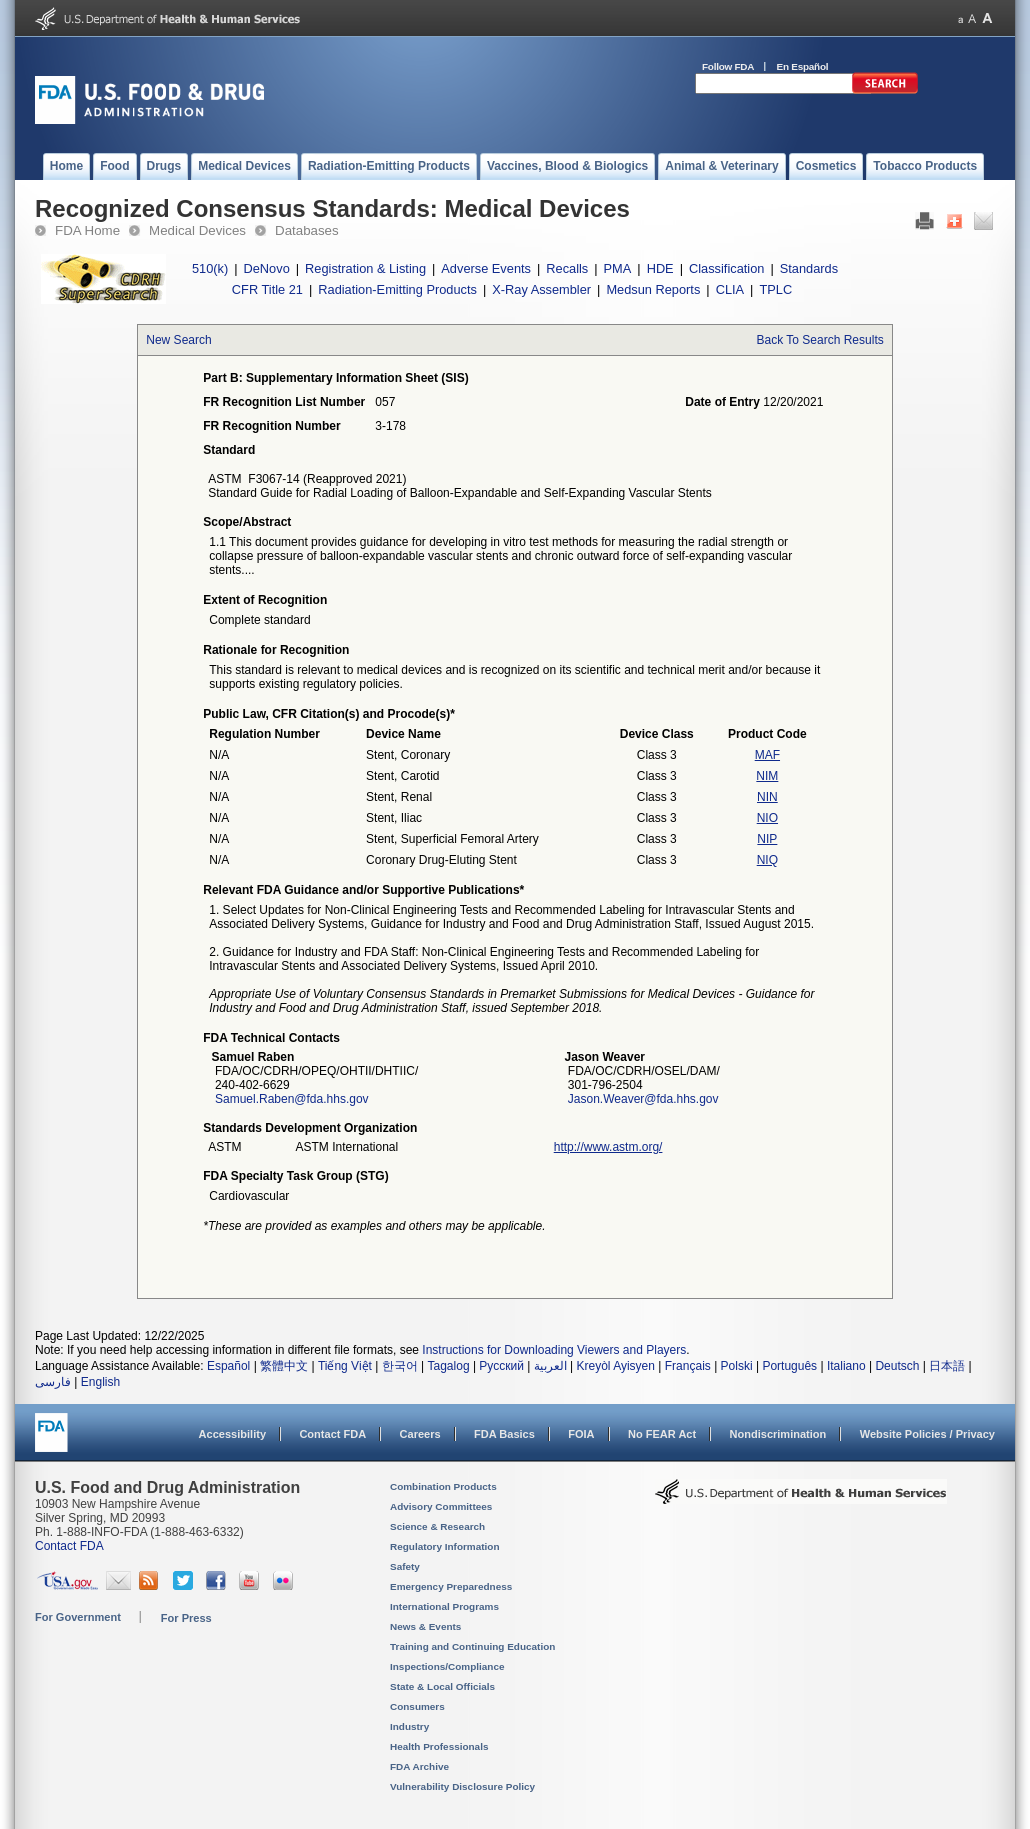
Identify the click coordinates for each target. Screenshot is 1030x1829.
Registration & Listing (365, 268)
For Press (186, 1618)
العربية (550, 1366)
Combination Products (443, 1486)
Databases (307, 230)
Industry (409, 1726)
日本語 (947, 1366)
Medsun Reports (653, 289)
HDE (660, 268)
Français (688, 1366)
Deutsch (897, 1366)
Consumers (417, 1706)
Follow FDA (728, 66)
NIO (767, 818)
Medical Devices (197, 230)
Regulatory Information (445, 1546)
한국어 (400, 1366)
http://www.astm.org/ (608, 1147)
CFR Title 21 (267, 289)
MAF (767, 755)
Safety (405, 1566)
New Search (178, 340)
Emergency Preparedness (451, 1586)
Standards (809, 268)
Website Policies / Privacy (927, 1434)
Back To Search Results (820, 340)
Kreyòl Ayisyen (615, 1366)
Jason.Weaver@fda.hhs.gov (643, 1099)
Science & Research (437, 1526)
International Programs (444, 1606)
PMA (618, 268)
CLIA (730, 289)
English (100, 1382)
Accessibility (232, 1434)
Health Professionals (439, 1746)
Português (789, 1366)
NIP (767, 839)
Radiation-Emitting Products (397, 289)
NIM (767, 776)
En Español (803, 66)
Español (228, 1366)
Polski (737, 1366)
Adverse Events (486, 268)
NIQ (767, 860)
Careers (420, 1434)
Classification (726, 268)
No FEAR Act (662, 1434)
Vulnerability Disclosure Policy (462, 1786)
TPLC (775, 289)
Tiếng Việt (345, 1366)
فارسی (53, 1382)
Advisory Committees (441, 1506)
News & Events (425, 1626)
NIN (767, 797)
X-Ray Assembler (541, 289)
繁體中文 (284, 1366)
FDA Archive (419, 1766)
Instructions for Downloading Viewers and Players (554, 1350)
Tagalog (449, 1366)
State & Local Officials (442, 1686)
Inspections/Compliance (447, 1666)
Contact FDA (332, 1434)
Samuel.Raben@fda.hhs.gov (292, 1099)
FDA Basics (504, 1434)
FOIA (581, 1434)
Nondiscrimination (778, 1434)
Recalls (567, 268)
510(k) (210, 268)
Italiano (846, 1366)
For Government (78, 1617)
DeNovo (267, 268)
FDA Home (87, 230)
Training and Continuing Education (472, 1646)
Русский (501, 1366)
